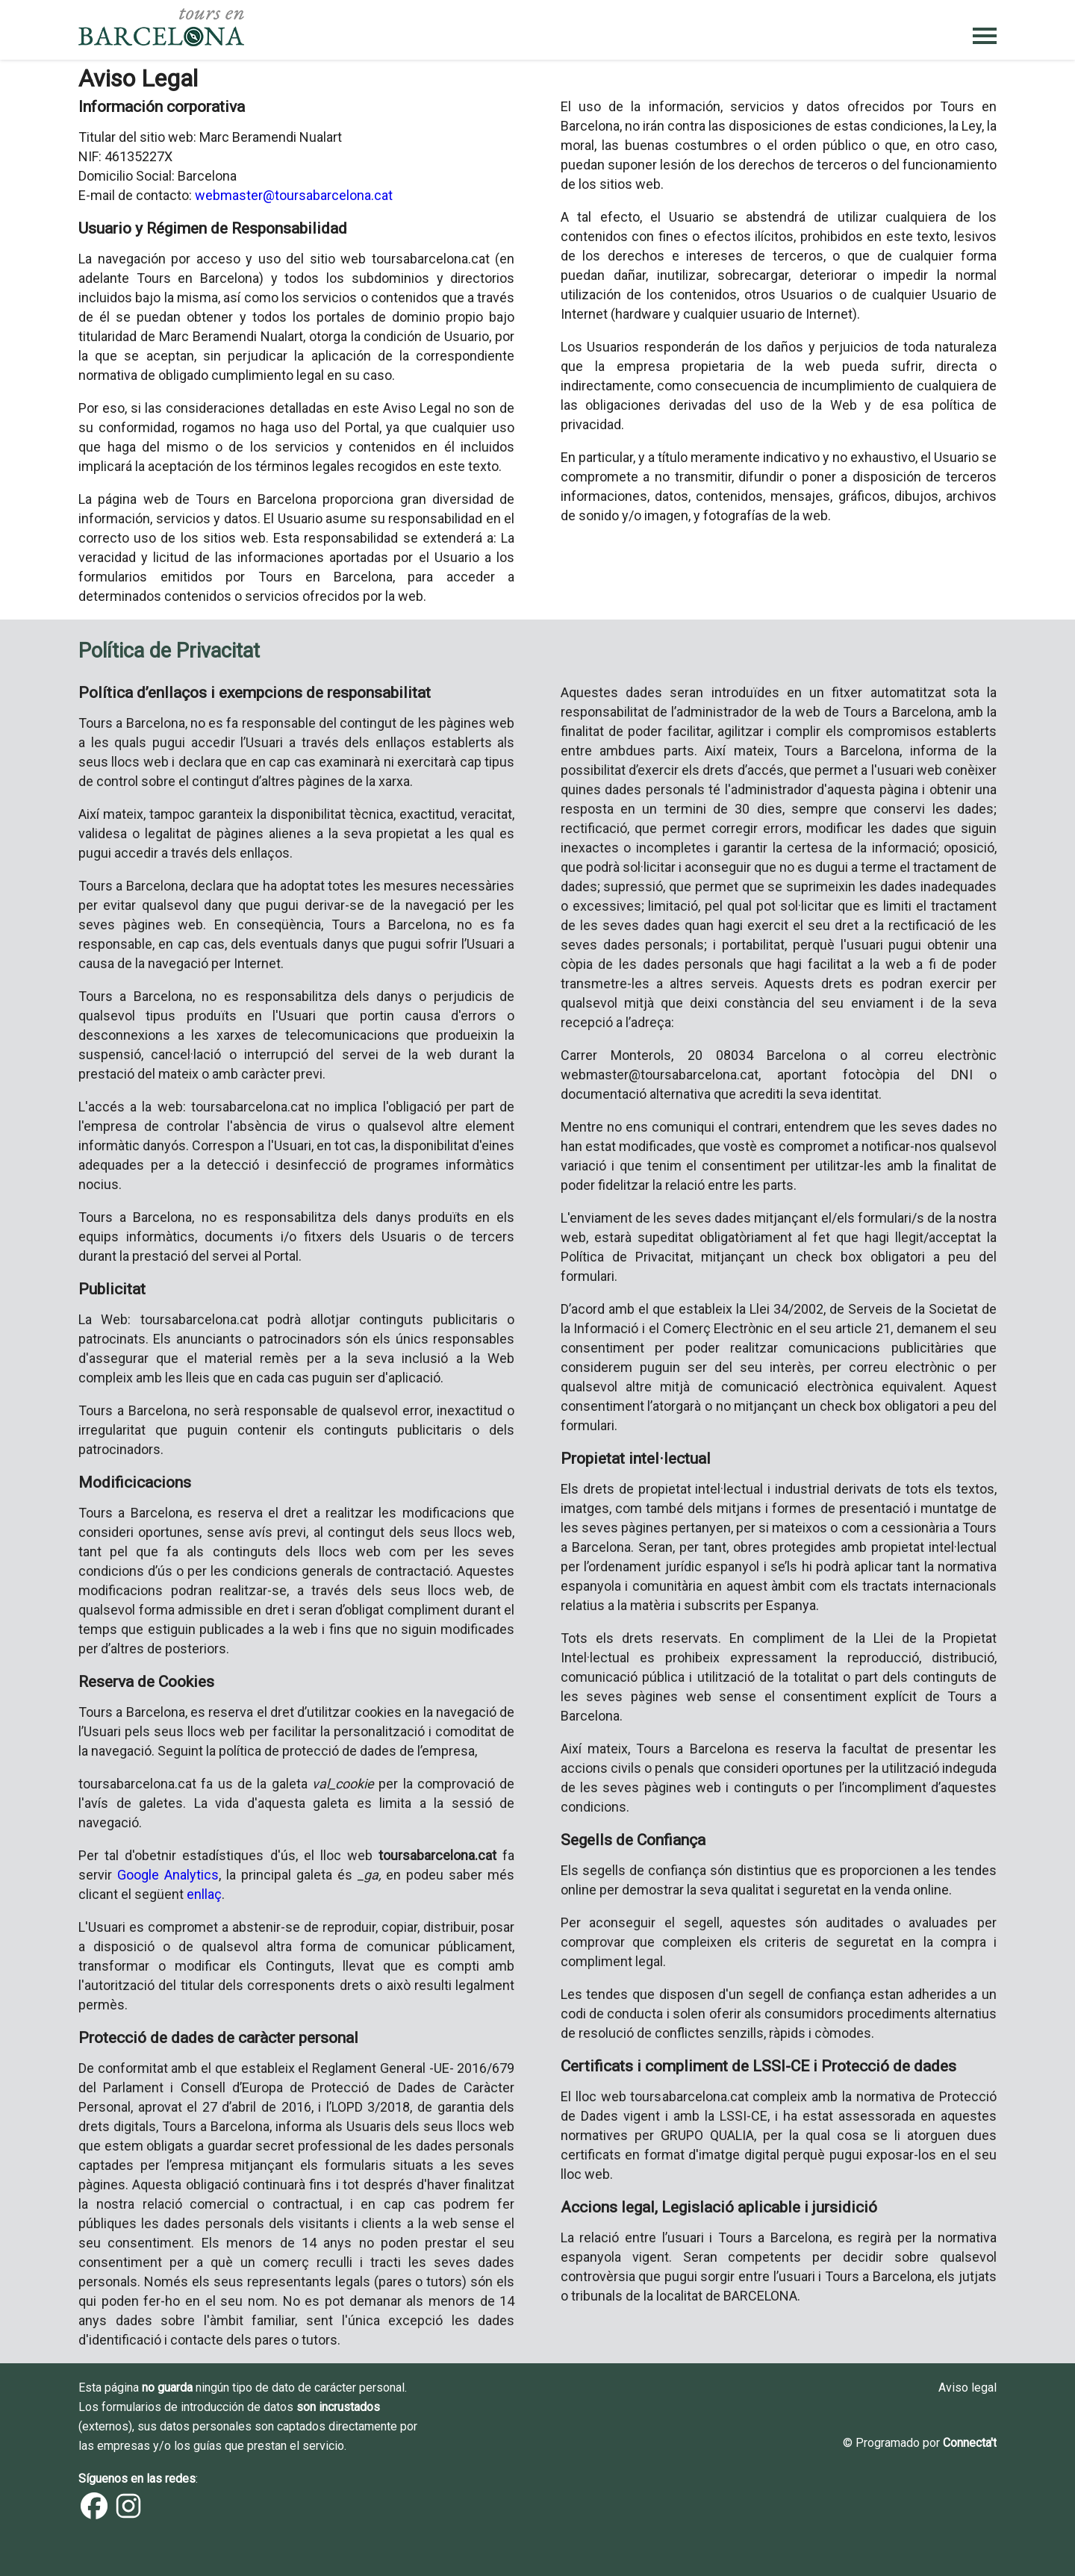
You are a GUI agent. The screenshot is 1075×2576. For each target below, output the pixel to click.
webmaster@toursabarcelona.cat (294, 195)
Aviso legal (967, 2387)
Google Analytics (168, 1875)
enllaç (204, 1894)
